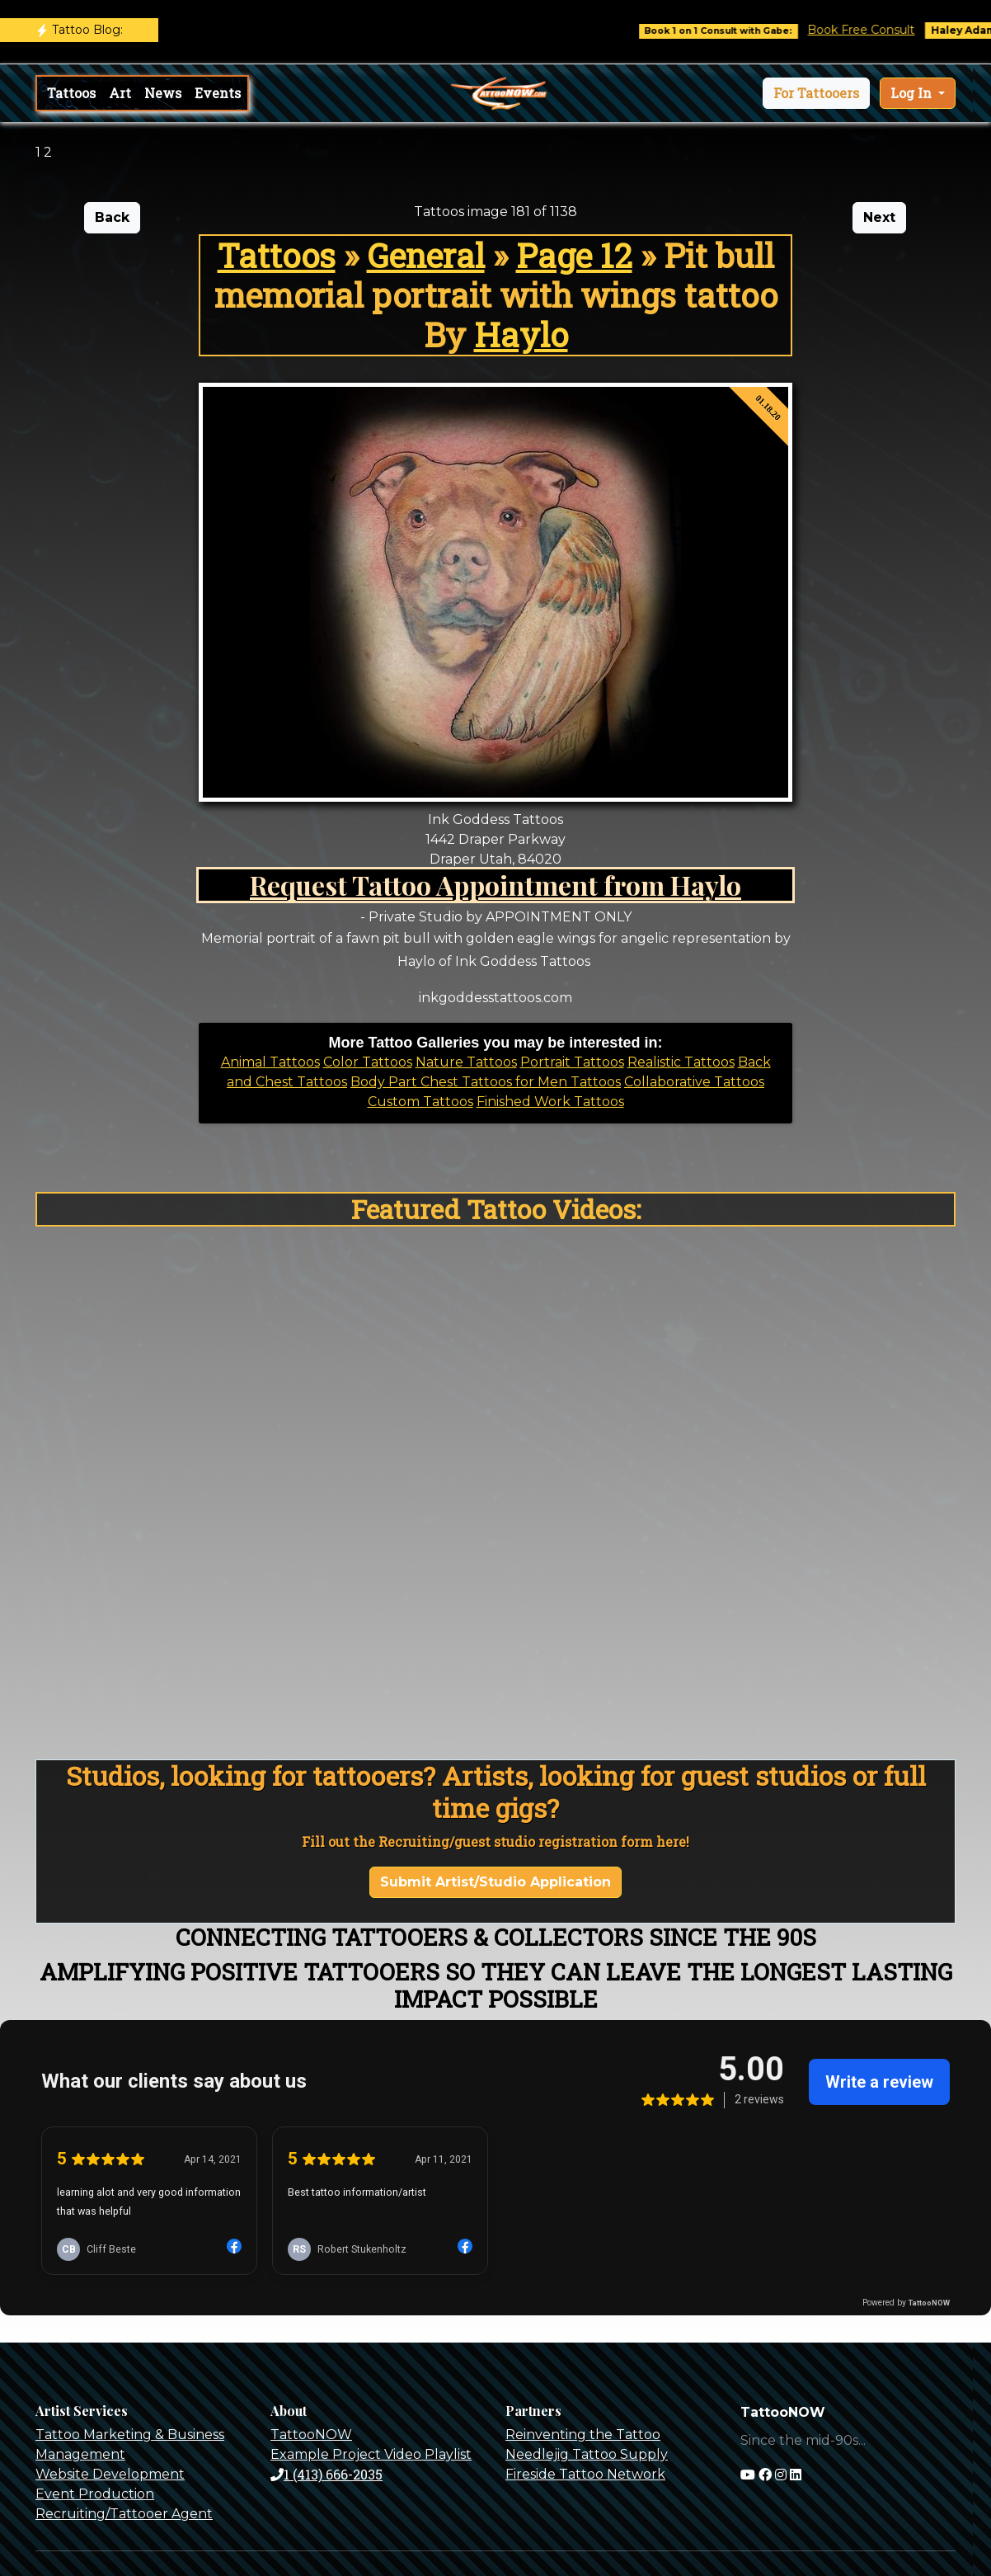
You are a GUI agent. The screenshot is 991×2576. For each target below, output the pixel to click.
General (426, 255)
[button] (816, 93)
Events (218, 92)
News (162, 92)
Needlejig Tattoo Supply (586, 2454)
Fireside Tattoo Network (585, 2474)
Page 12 (574, 255)
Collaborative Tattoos (694, 1082)
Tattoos (71, 92)
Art (120, 92)
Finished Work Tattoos (550, 1101)
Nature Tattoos (466, 1062)
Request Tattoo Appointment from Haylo (495, 884)
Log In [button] (912, 92)
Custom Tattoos (420, 1101)
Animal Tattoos (270, 1062)
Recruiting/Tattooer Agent (124, 2514)
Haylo (521, 334)
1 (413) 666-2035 (326, 2474)
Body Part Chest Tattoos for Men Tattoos (485, 1082)
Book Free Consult (873, 29)
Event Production (94, 2494)
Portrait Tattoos (572, 1062)
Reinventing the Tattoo (582, 2434)
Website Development (110, 2474)
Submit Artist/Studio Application (495, 1882)
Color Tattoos (367, 1062)
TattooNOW (311, 2434)
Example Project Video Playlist (371, 2454)
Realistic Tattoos (681, 1062)
